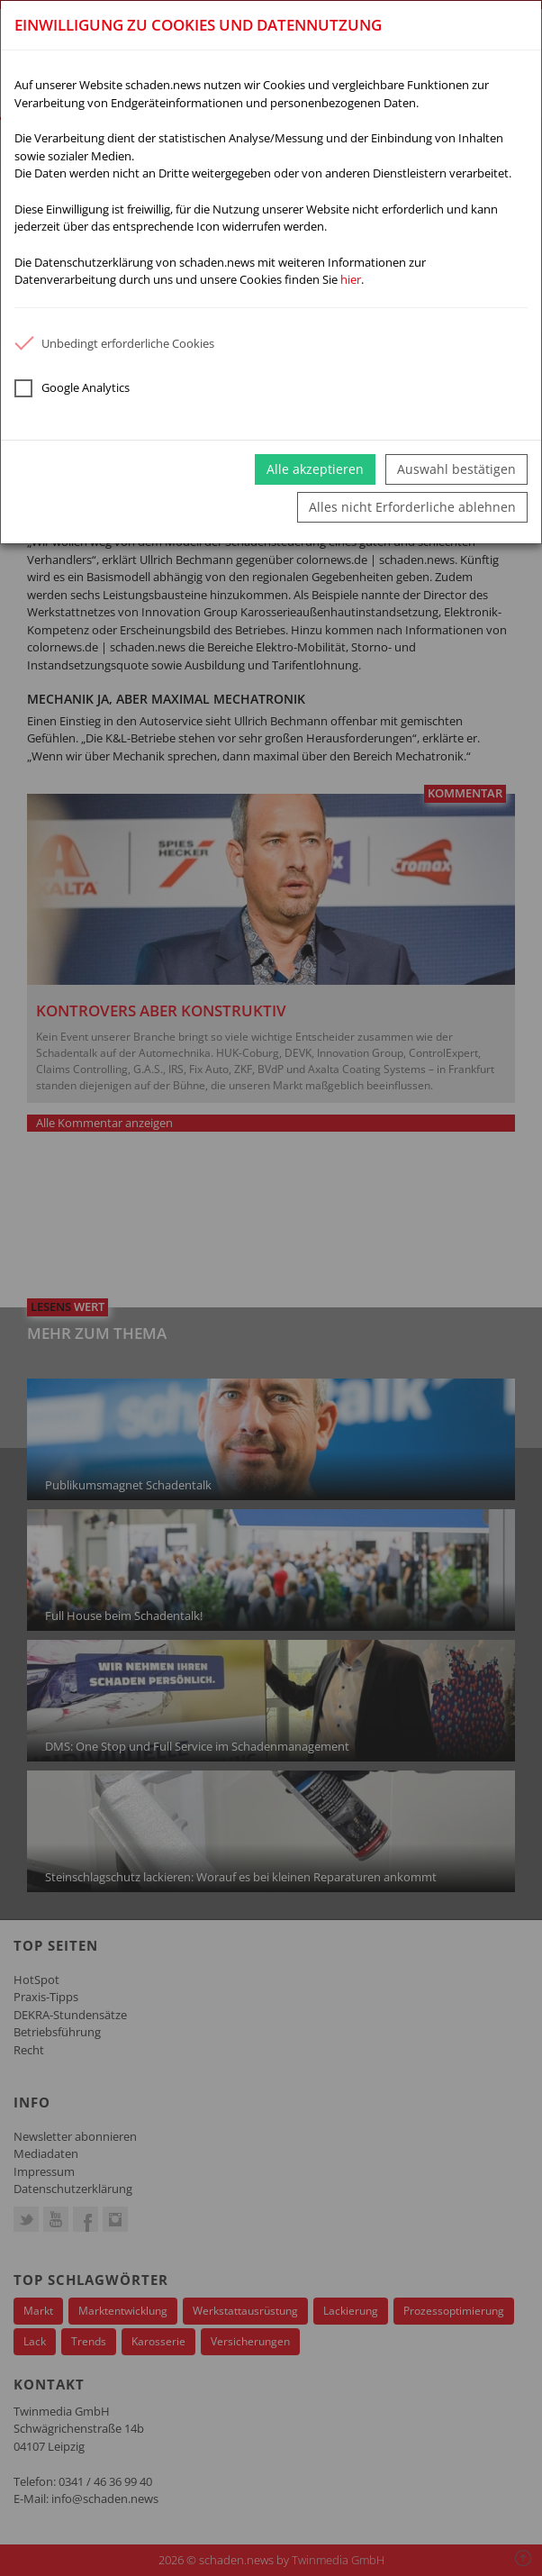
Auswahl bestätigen (456, 469)
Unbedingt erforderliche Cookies (114, 343)
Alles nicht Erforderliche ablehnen (412, 506)
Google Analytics (72, 388)
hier (350, 279)
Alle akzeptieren (315, 469)
